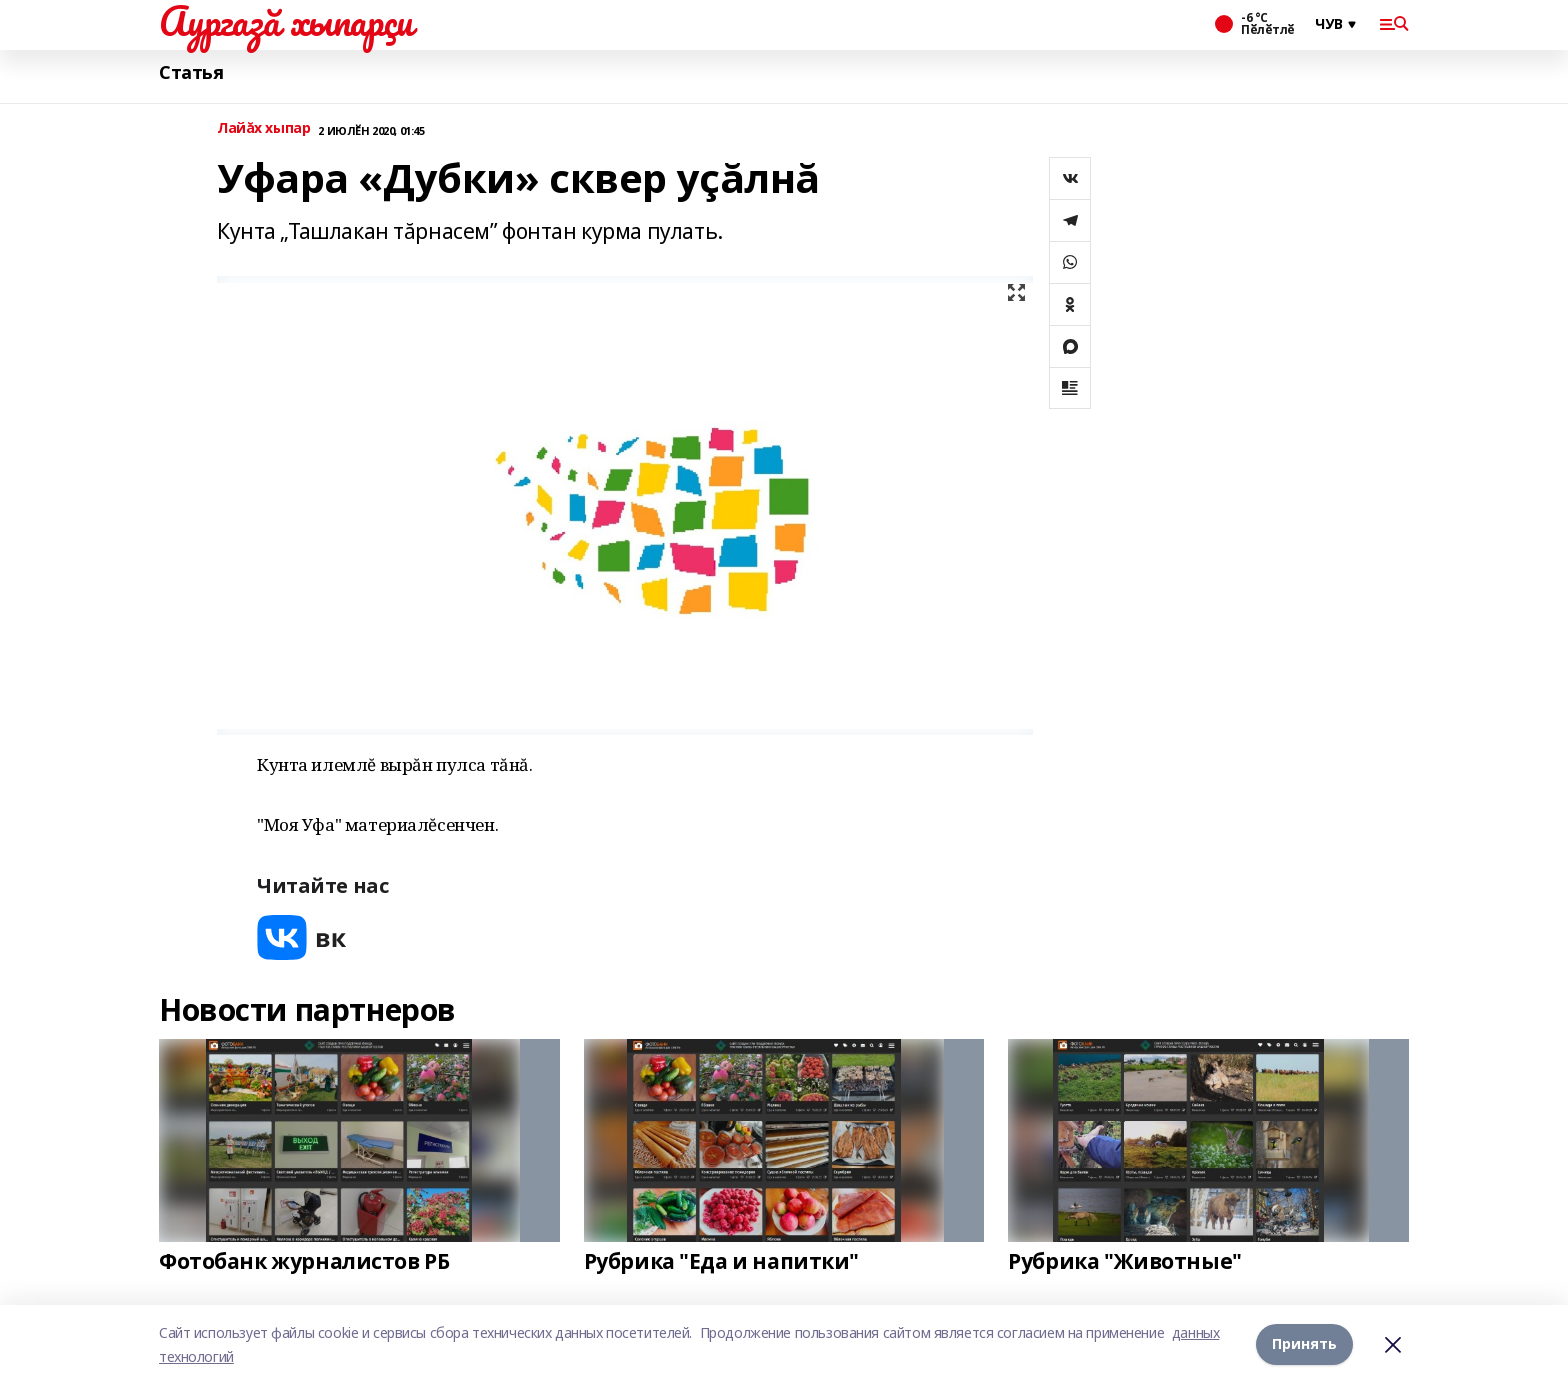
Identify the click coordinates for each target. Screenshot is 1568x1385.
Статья (191, 72)
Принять (1304, 1344)
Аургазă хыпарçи (286, 21)
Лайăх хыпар (263, 128)
